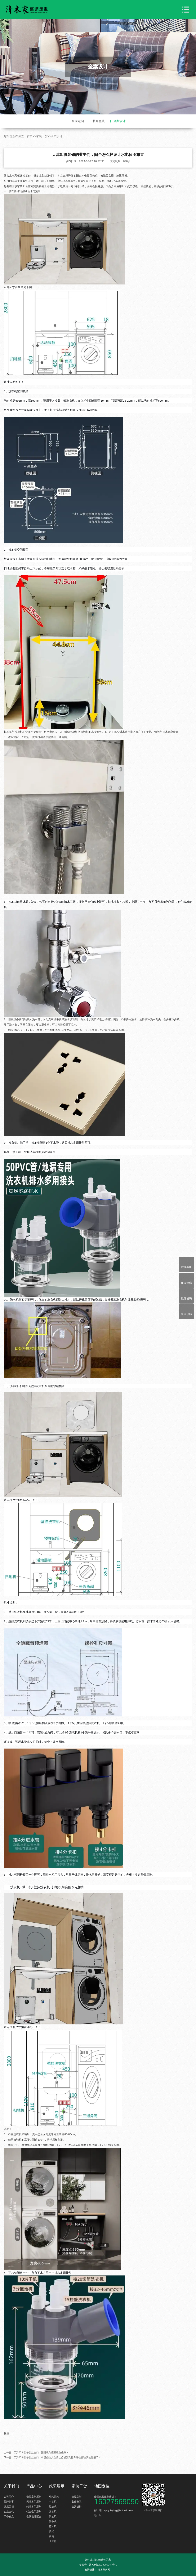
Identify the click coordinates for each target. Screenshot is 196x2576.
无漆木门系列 (33, 2501)
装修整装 (98, 121)
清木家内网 (104, 2569)
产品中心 (34, 2486)
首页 (30, 154)
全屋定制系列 (33, 2496)
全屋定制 (78, 121)
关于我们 (11, 2486)
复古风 (52, 2511)
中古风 (52, 2501)
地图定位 (101, 2486)
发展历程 (9, 2506)
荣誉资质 (9, 2516)
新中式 (52, 2521)
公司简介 (9, 2496)
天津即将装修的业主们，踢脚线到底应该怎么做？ (41, 2470)
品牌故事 (9, 2501)
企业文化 (9, 2511)
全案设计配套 (33, 2516)
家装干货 (41, 154)
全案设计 (119, 121)
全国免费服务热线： (117, 2499)
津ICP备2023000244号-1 (103, 2564)
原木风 (52, 2526)
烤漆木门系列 (33, 2506)
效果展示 (56, 2486)
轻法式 (52, 2506)
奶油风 (52, 2516)
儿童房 (52, 2541)
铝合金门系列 (33, 2511)
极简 (51, 2536)
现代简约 (54, 2496)
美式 (51, 2531)
